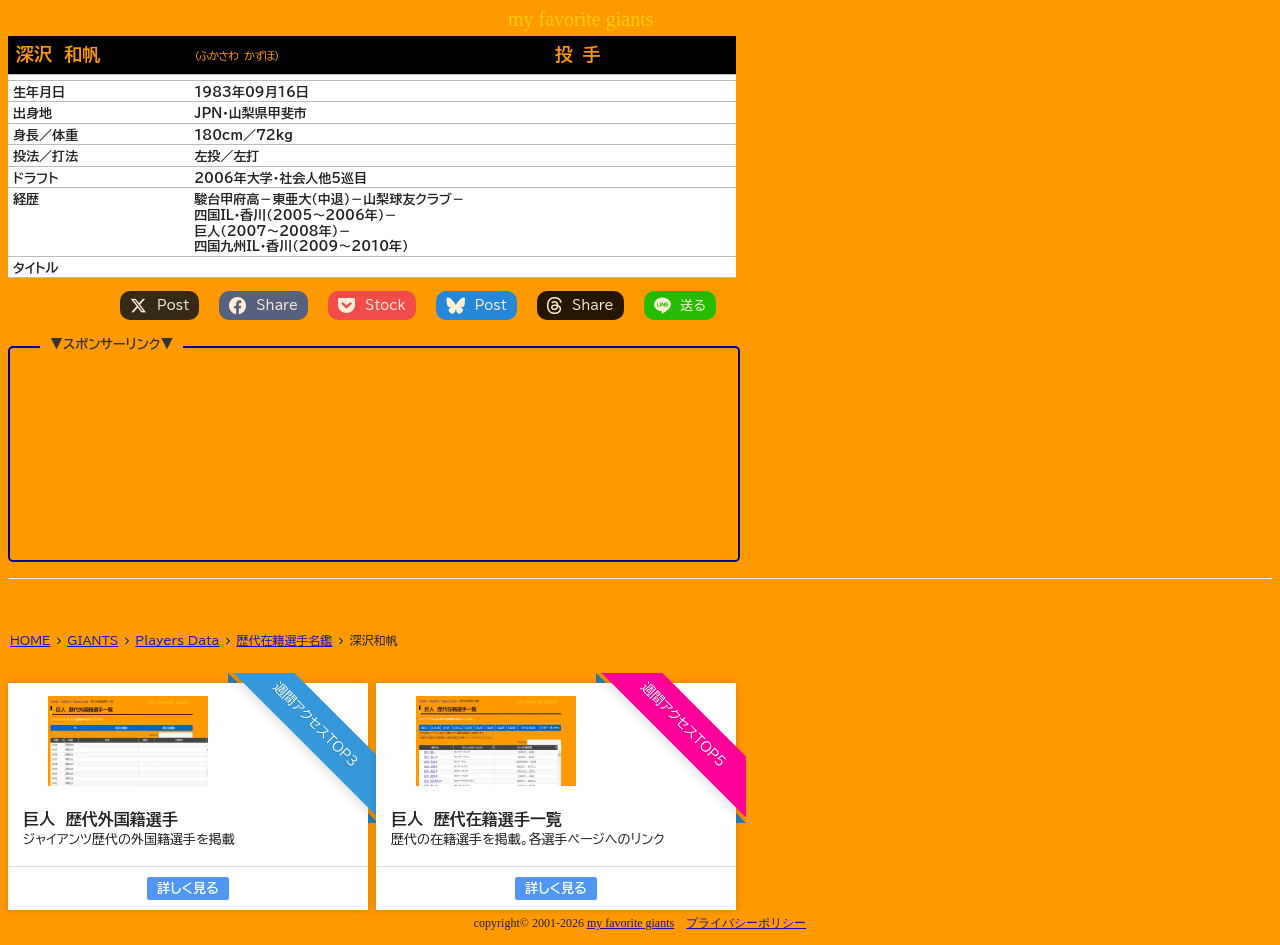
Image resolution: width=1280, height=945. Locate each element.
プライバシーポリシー (746, 923)
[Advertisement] (374, 453)
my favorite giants (630, 923)
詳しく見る (187, 888)
